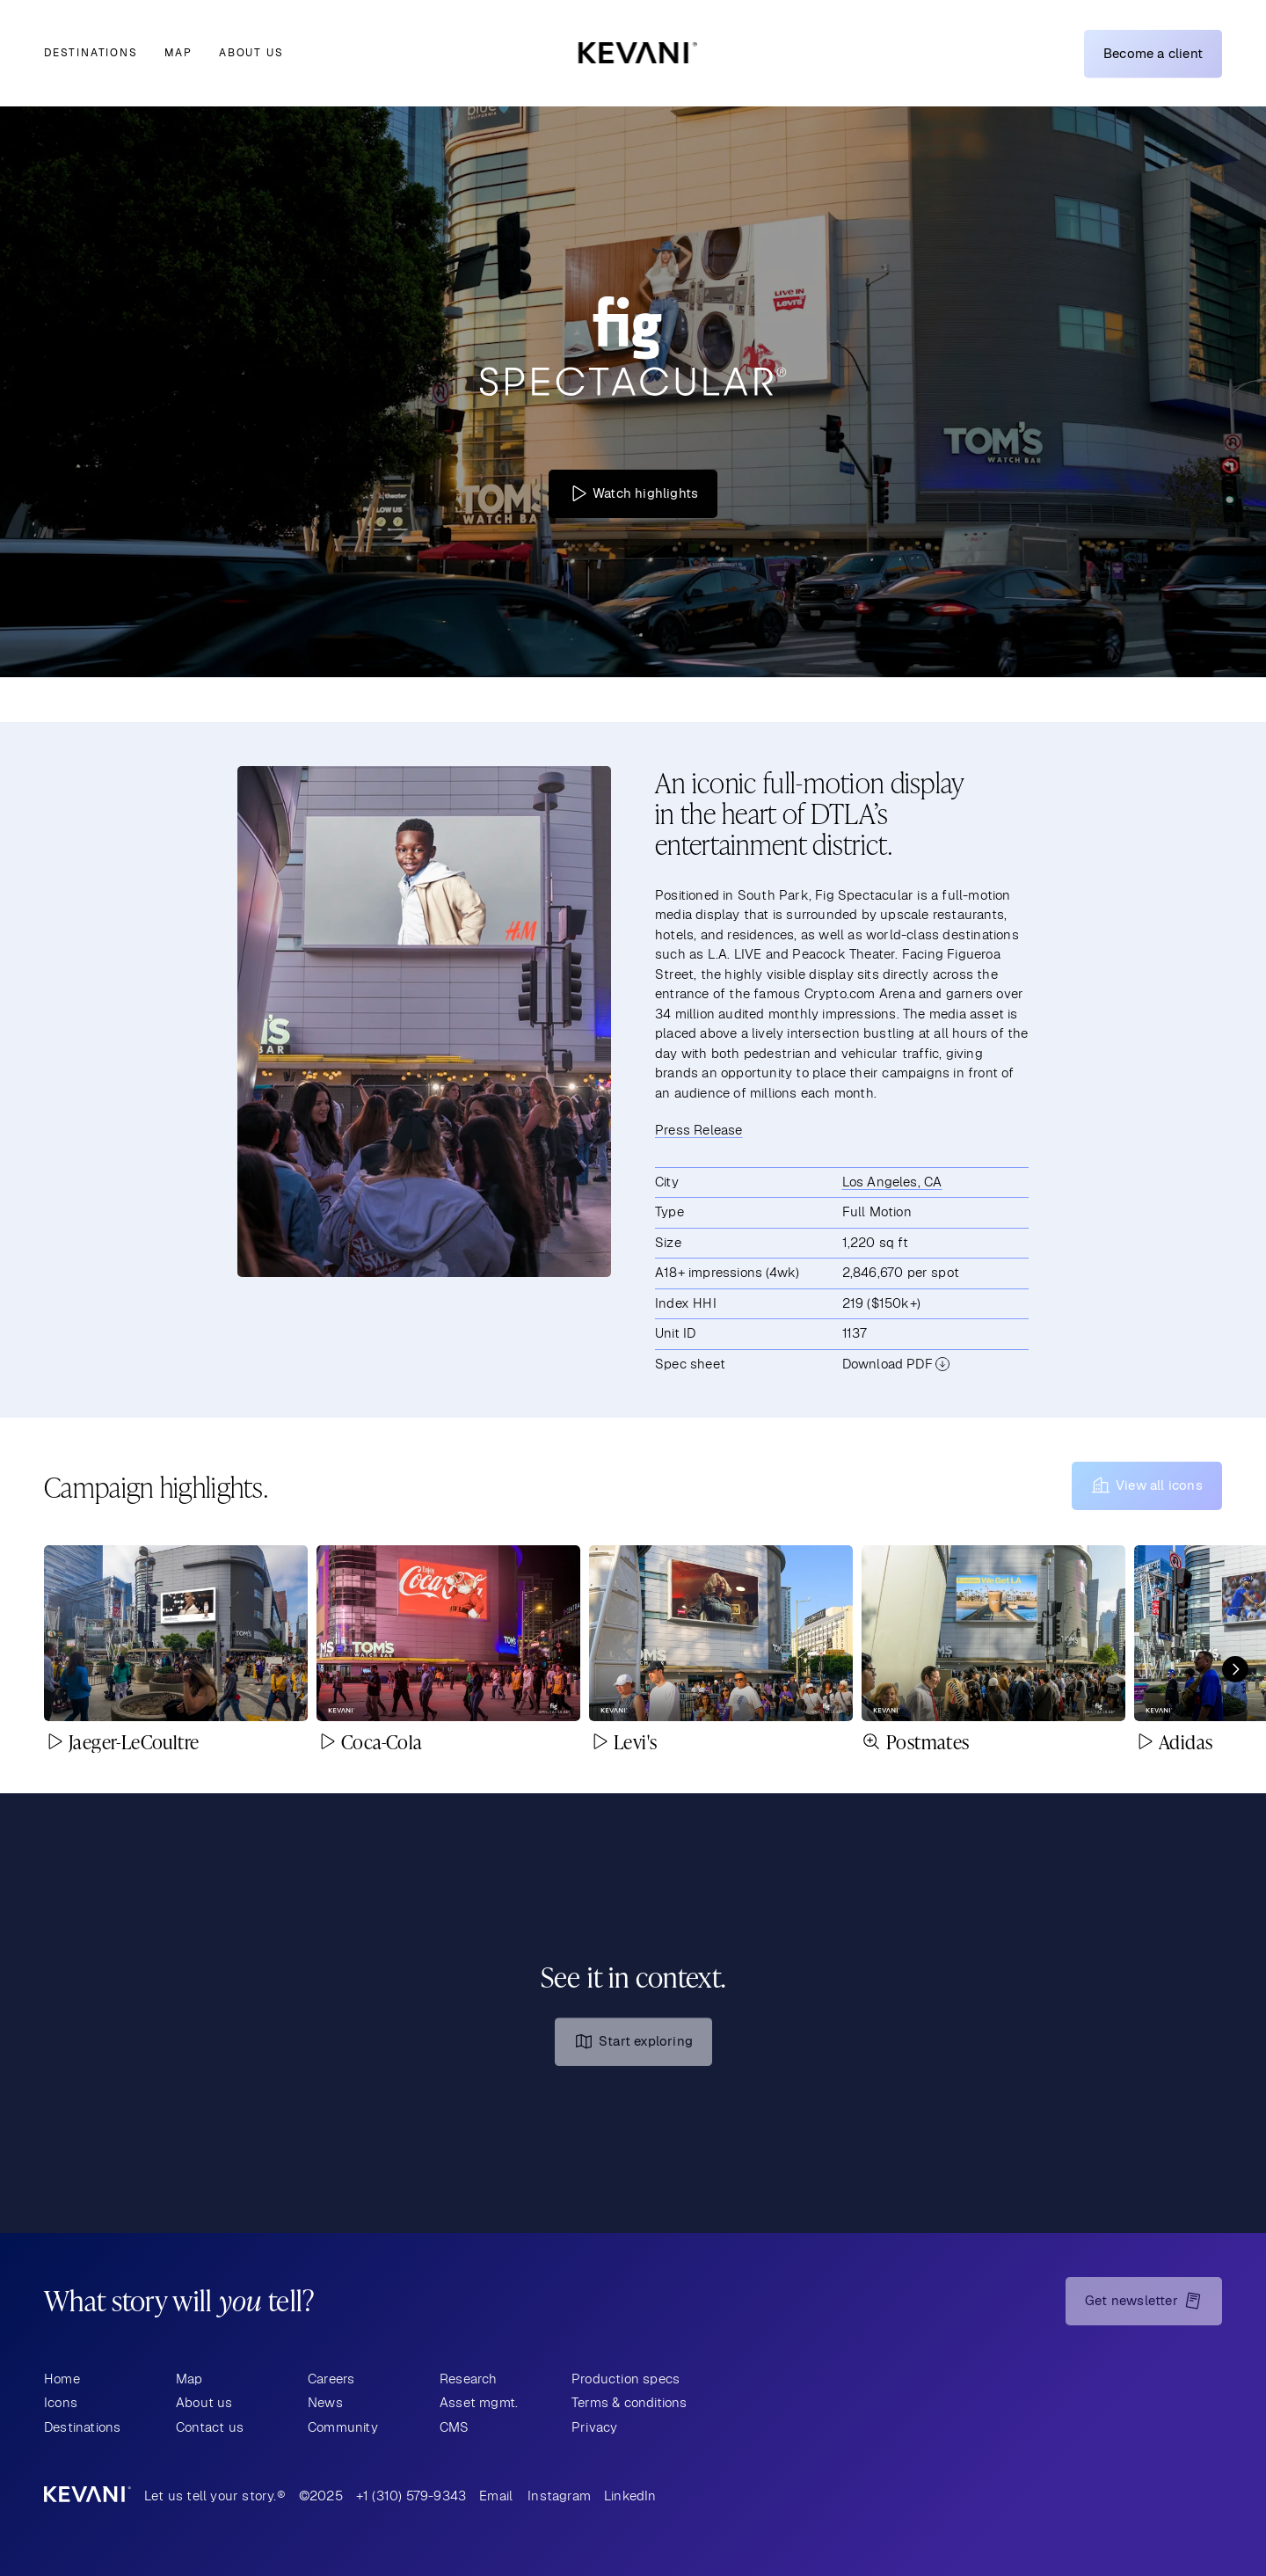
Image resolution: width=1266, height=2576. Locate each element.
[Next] (1235, 1669)
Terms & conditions (629, 2402)
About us (251, 53)
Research (469, 2378)
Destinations (91, 53)
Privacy (594, 2427)
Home (62, 2378)
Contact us (210, 2427)
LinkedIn (630, 2495)
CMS (454, 2427)
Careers (331, 2378)
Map (178, 53)
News (325, 2402)
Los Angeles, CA (892, 1181)
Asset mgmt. (479, 2402)
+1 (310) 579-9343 (411, 2495)
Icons (60, 2402)
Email (496, 2495)
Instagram (559, 2495)
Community (343, 2427)
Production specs (625, 2378)
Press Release (699, 1129)
